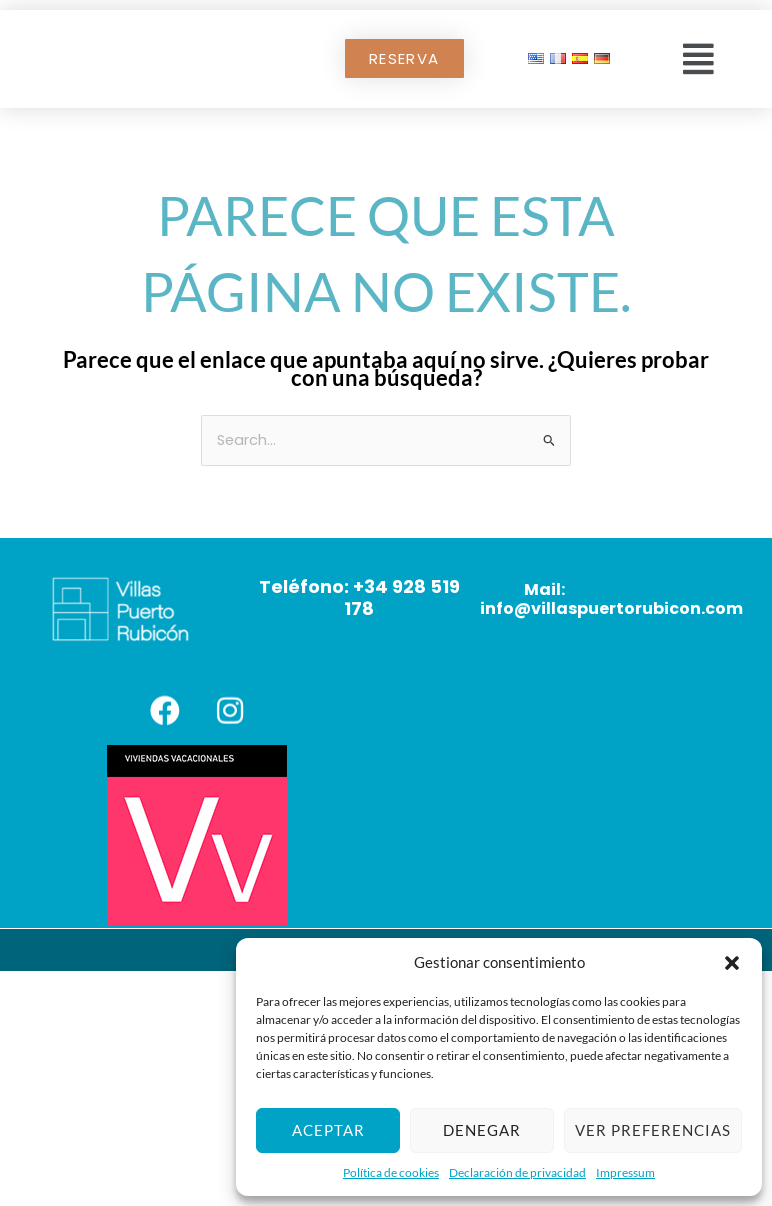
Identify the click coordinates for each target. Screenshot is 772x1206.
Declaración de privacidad (517, 1172)
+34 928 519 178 (402, 597)
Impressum (625, 1172)
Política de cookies (391, 1172)
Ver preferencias (653, 1130)
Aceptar (328, 1130)
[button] (732, 963)
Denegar (482, 1130)
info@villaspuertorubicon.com (611, 608)
